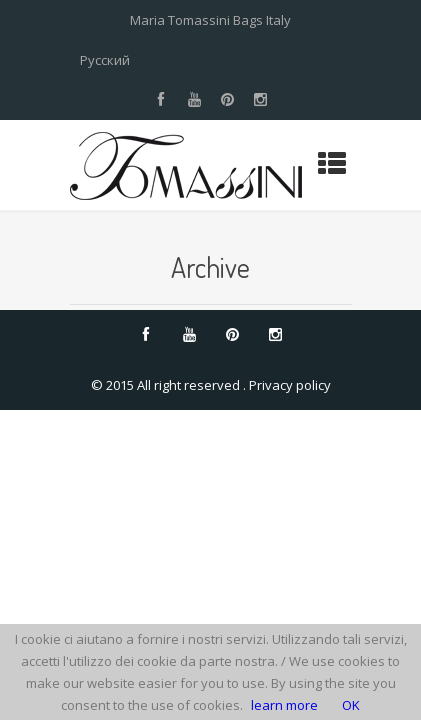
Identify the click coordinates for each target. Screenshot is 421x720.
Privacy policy (290, 385)
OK (351, 705)
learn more (284, 705)
